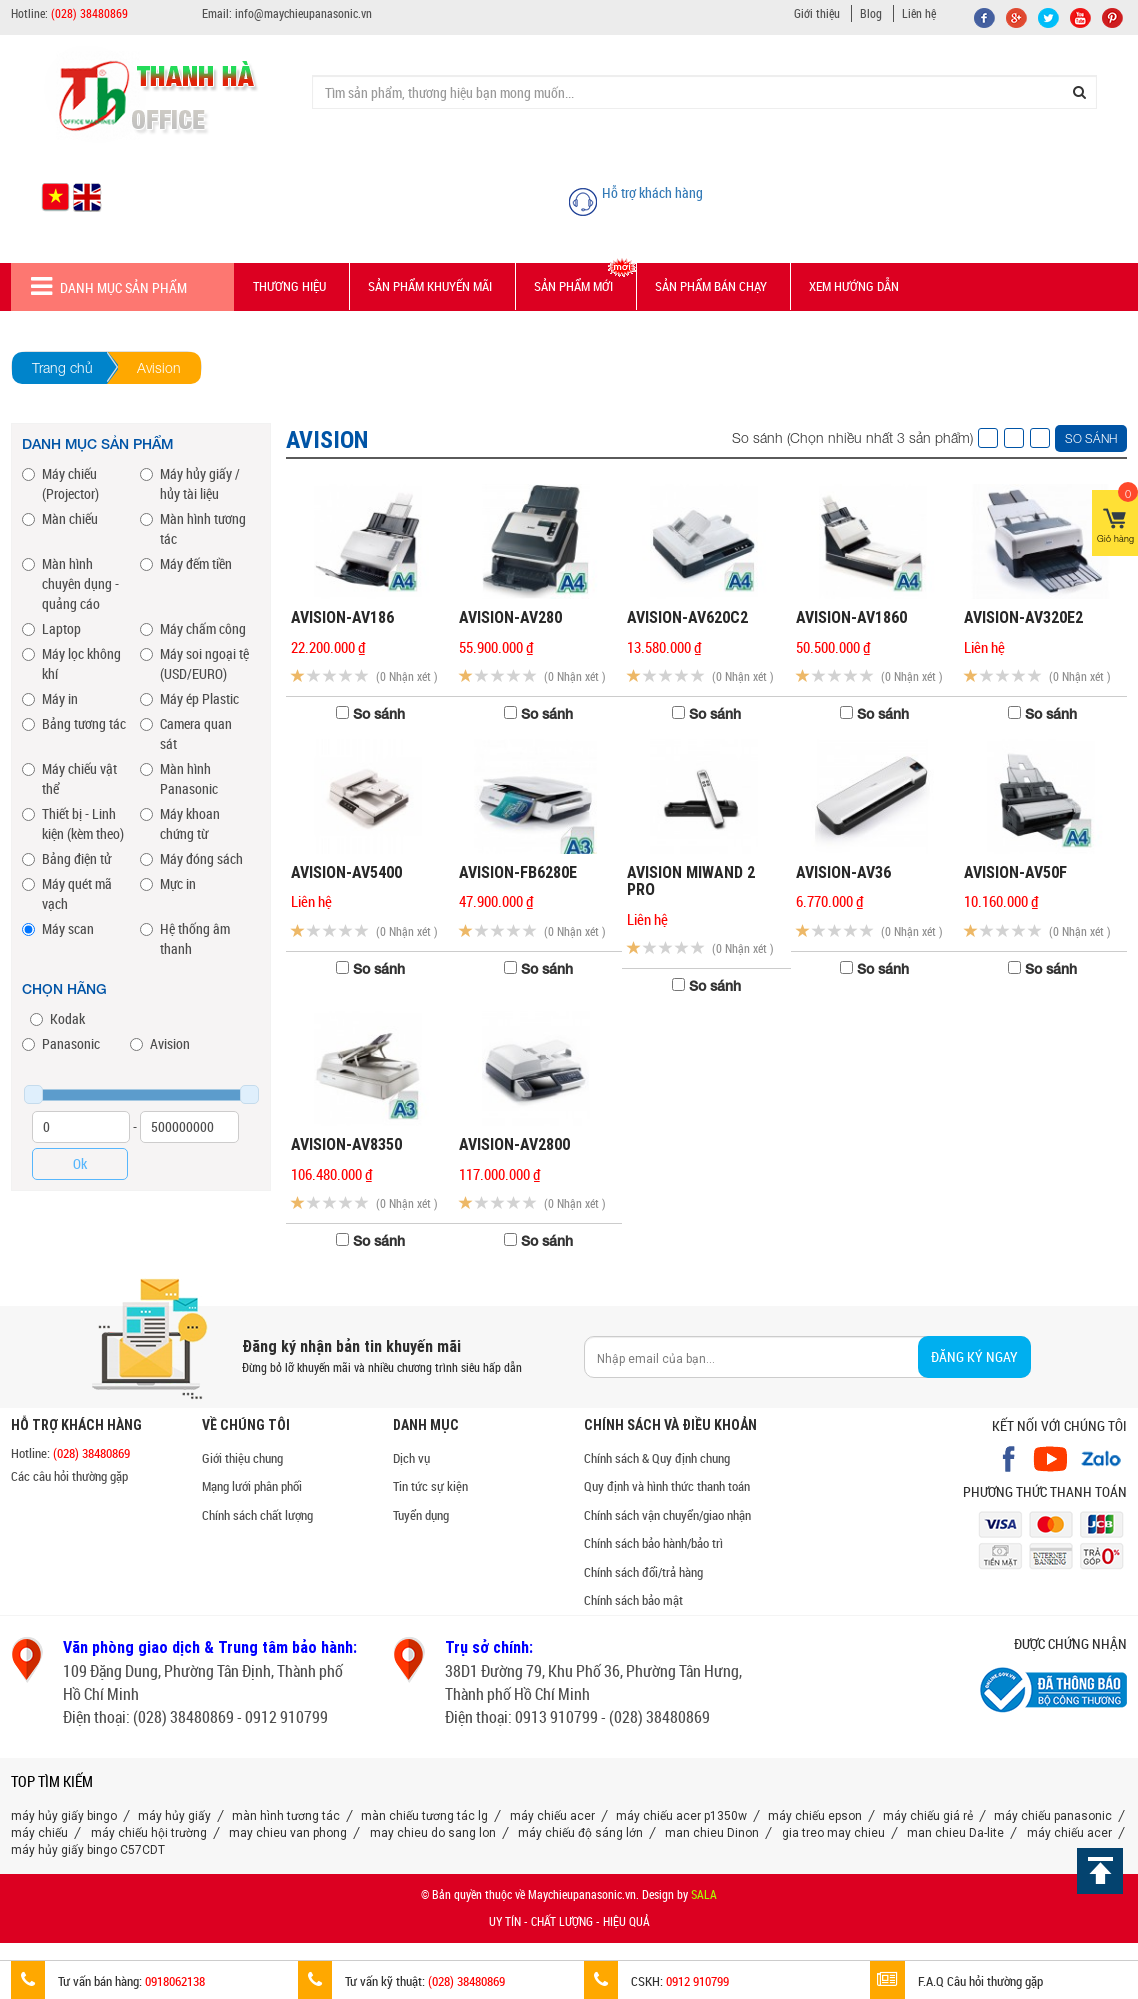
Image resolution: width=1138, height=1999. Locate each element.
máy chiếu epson (815, 1816)
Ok (80, 1163)
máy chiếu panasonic (1053, 1816)
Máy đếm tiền (186, 563)
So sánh (1091, 438)
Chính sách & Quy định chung (657, 1458)
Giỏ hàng (1116, 517)
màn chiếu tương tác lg (424, 1816)
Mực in (168, 883)
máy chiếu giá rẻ (928, 1816)
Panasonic (61, 1043)
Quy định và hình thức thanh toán (667, 1486)
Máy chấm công (193, 628)
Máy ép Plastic (189, 698)
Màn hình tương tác (193, 528)
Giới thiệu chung (242, 1458)
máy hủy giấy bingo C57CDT (88, 1850)
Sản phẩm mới (573, 286)
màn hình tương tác (286, 1816)
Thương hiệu (289, 286)
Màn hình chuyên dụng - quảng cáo (70, 583)
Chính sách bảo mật (633, 1600)
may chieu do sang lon (433, 1833)
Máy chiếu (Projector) (60, 483)
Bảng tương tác (74, 723)
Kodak (57, 1018)
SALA (704, 1894)
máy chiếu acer (552, 1816)
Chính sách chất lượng (257, 1515)
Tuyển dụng (421, 1515)
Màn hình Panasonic (179, 778)
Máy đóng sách (191, 858)
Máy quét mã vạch (67, 893)
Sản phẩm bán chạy (711, 286)
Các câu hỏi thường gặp (69, 1476)
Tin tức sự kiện (430, 1486)
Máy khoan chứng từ (180, 823)
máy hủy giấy (174, 1816)
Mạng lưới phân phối (252, 1486)
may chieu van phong (288, 1833)
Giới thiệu (817, 13)
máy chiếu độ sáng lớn (580, 1833)
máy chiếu (39, 1833)
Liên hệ (919, 13)
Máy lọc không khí (71, 663)
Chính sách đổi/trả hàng (643, 1572)
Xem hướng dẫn (854, 286)
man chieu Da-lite (955, 1833)
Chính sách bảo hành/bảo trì (653, 1543)
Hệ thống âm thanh (185, 938)
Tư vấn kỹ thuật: (401, 1981)
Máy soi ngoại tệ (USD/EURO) (194, 663)
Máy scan (58, 928)
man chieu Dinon (712, 1833)
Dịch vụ (411, 1458)
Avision (160, 1043)
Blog (871, 13)
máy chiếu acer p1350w (681, 1816)
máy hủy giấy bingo (64, 1816)
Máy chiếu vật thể (69, 778)
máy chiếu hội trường (149, 1833)
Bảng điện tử (66, 858)
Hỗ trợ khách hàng (652, 192)
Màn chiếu (60, 518)
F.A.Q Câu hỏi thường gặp (956, 1981)
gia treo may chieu (833, 1833)
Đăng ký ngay (974, 1356)
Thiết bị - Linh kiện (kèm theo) (73, 823)
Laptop (51, 628)
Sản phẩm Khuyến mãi (430, 286)
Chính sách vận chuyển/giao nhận (667, 1515)
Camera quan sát (186, 733)
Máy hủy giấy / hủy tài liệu (190, 483)
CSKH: (656, 1981)
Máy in (50, 698)
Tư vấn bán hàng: (108, 1981)
